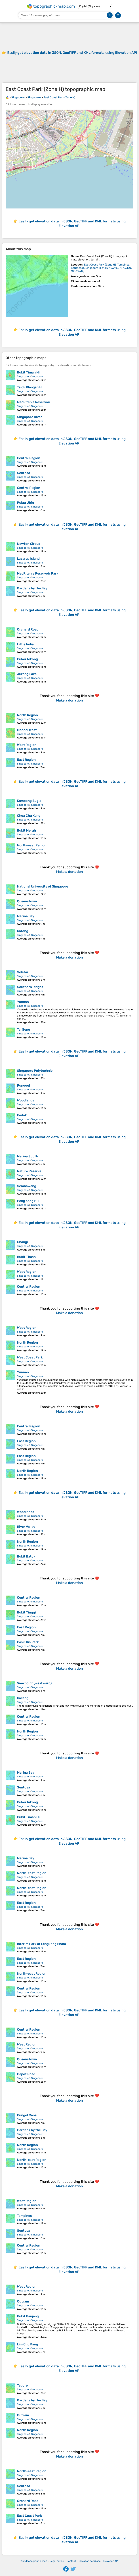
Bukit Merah (26, 830)
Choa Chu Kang (28, 816)
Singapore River (29, 417)
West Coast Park (30, 1357)
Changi (22, 1242)
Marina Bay (25, 916)
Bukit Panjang (28, 2316)
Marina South (27, 1156)
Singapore (23, 376)
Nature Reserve (29, 1171)
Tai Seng (23, 1030)
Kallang (22, 1698)
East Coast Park (29, 2516)
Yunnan (23, 1002)
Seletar (22, 972)
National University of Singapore (42, 886)
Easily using (72, 53)
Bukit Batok (26, 1556)
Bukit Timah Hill (29, 372)
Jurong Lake (27, 674)
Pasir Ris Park (28, 1642)
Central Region (28, 458)
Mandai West (27, 730)
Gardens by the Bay (32, 588)
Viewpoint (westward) (34, 1683)
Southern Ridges (30, 987)
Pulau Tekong (27, 659)
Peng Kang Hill (28, 1201)
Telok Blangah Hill (30, 387)
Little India (25, 644)
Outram (23, 2301)
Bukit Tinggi (26, 1612)
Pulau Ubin (25, 503)
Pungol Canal (27, 2115)
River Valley (26, 1527)
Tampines (24, 2216)
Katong (22, 931)
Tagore (22, 2385)
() (101, 268)
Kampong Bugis (29, 801)
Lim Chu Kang (27, 2344)
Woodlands (25, 1100)
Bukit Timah (26, 1257)
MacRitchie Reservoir (33, 402)
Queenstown (27, 901)
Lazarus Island (28, 559)
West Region (26, 745)
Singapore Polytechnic (34, 1071)
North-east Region (31, 845)
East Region (26, 760)
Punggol (23, 1085)
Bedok (22, 1115)
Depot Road (26, 2074)
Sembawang (26, 1186)
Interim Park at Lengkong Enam (41, 1944)
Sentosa (23, 473)
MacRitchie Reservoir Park (37, 573)
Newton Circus (28, 544)
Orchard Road (28, 629)
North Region (27, 715)
